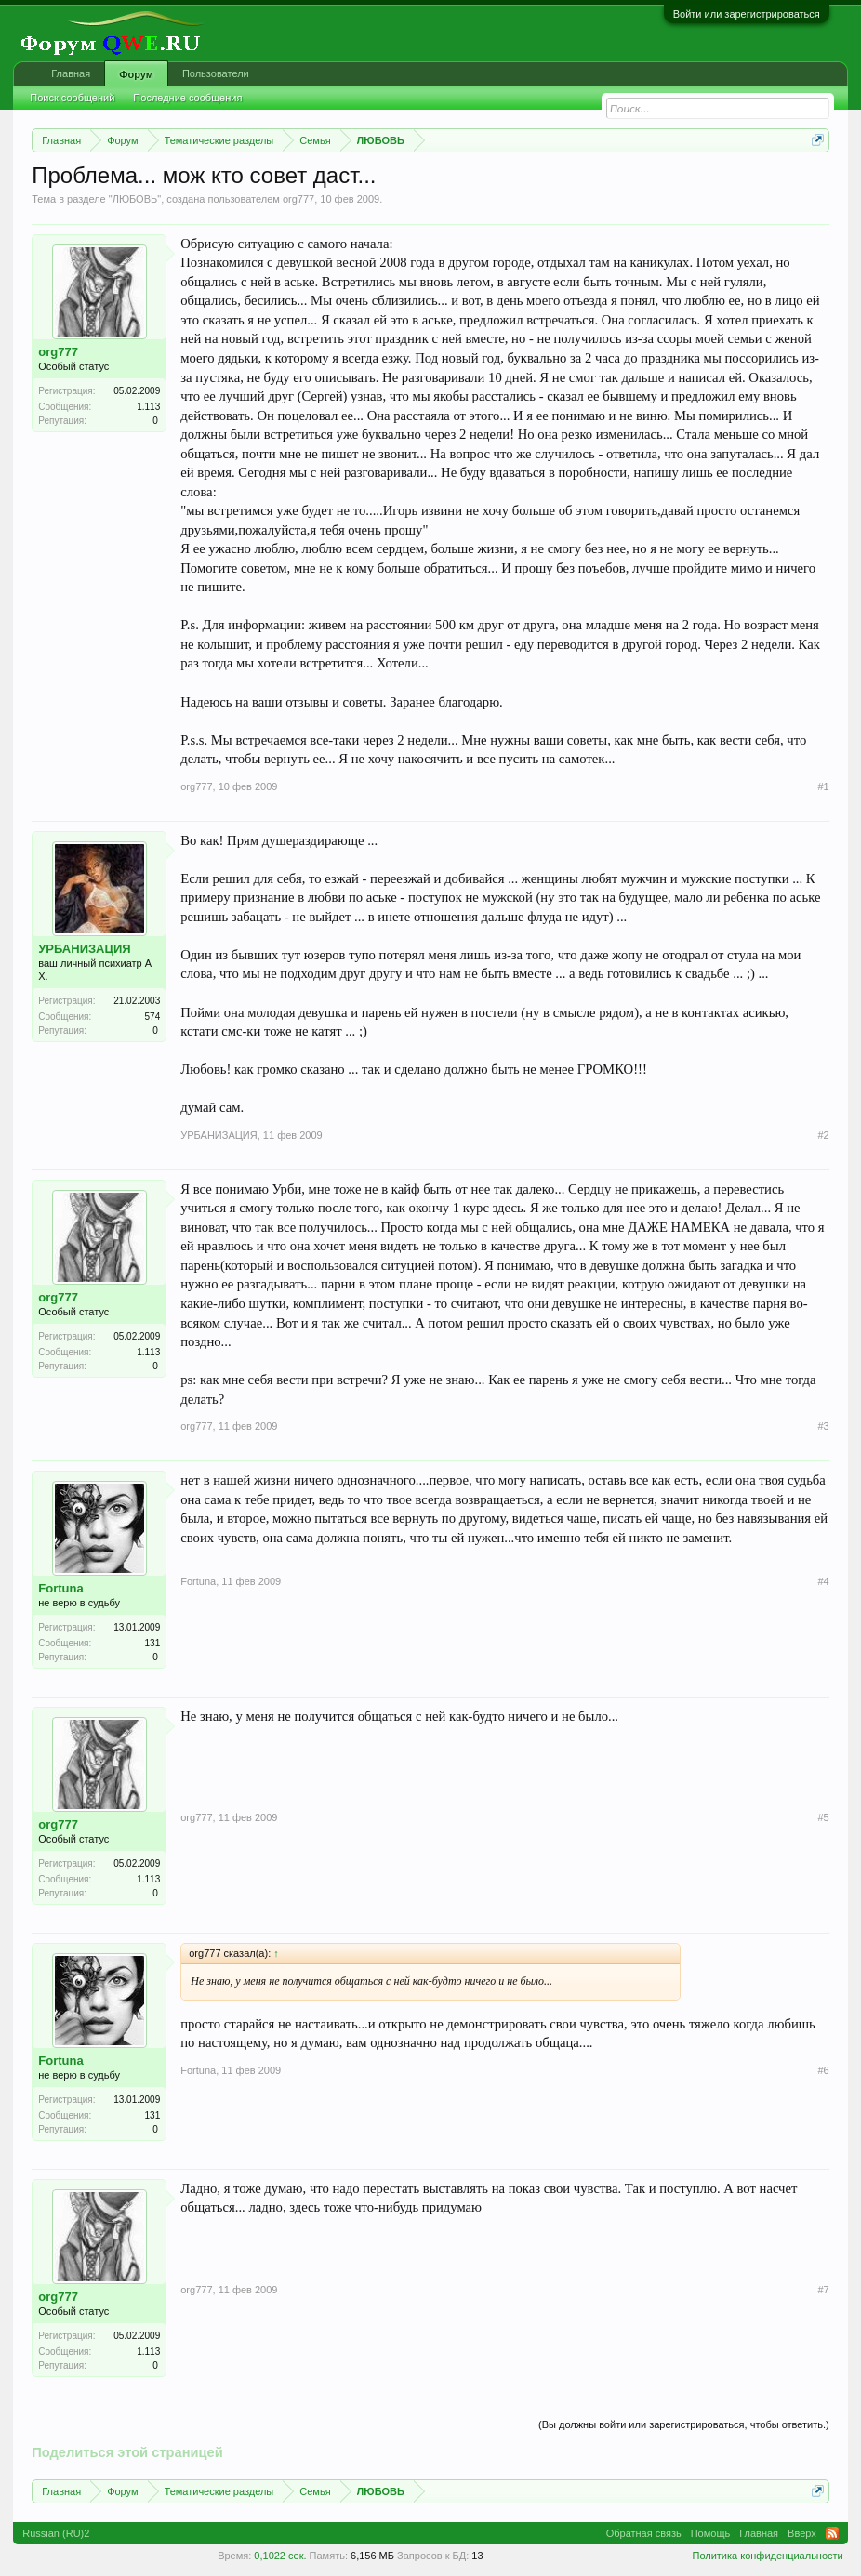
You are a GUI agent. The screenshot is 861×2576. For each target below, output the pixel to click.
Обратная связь (644, 2533)
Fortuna (60, 1588)
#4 (823, 1581)
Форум (136, 74)
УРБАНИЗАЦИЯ (84, 949)
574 (153, 1016)
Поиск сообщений (72, 97)
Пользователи (215, 73)
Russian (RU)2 (55, 2533)
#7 (823, 2289)
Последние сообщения (187, 97)
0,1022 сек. (280, 2555)
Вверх (802, 2533)
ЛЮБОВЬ (135, 199)
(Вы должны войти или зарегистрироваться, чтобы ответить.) (683, 2424)
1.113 (148, 407)
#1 (823, 786)
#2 (823, 1135)
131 (153, 1643)
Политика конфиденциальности (767, 2555)
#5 (823, 1817)
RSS (832, 2533)
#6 (823, 2070)
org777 (298, 199)
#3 (823, 1426)
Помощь (711, 2533)
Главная (70, 73)
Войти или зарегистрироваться (746, 14)
